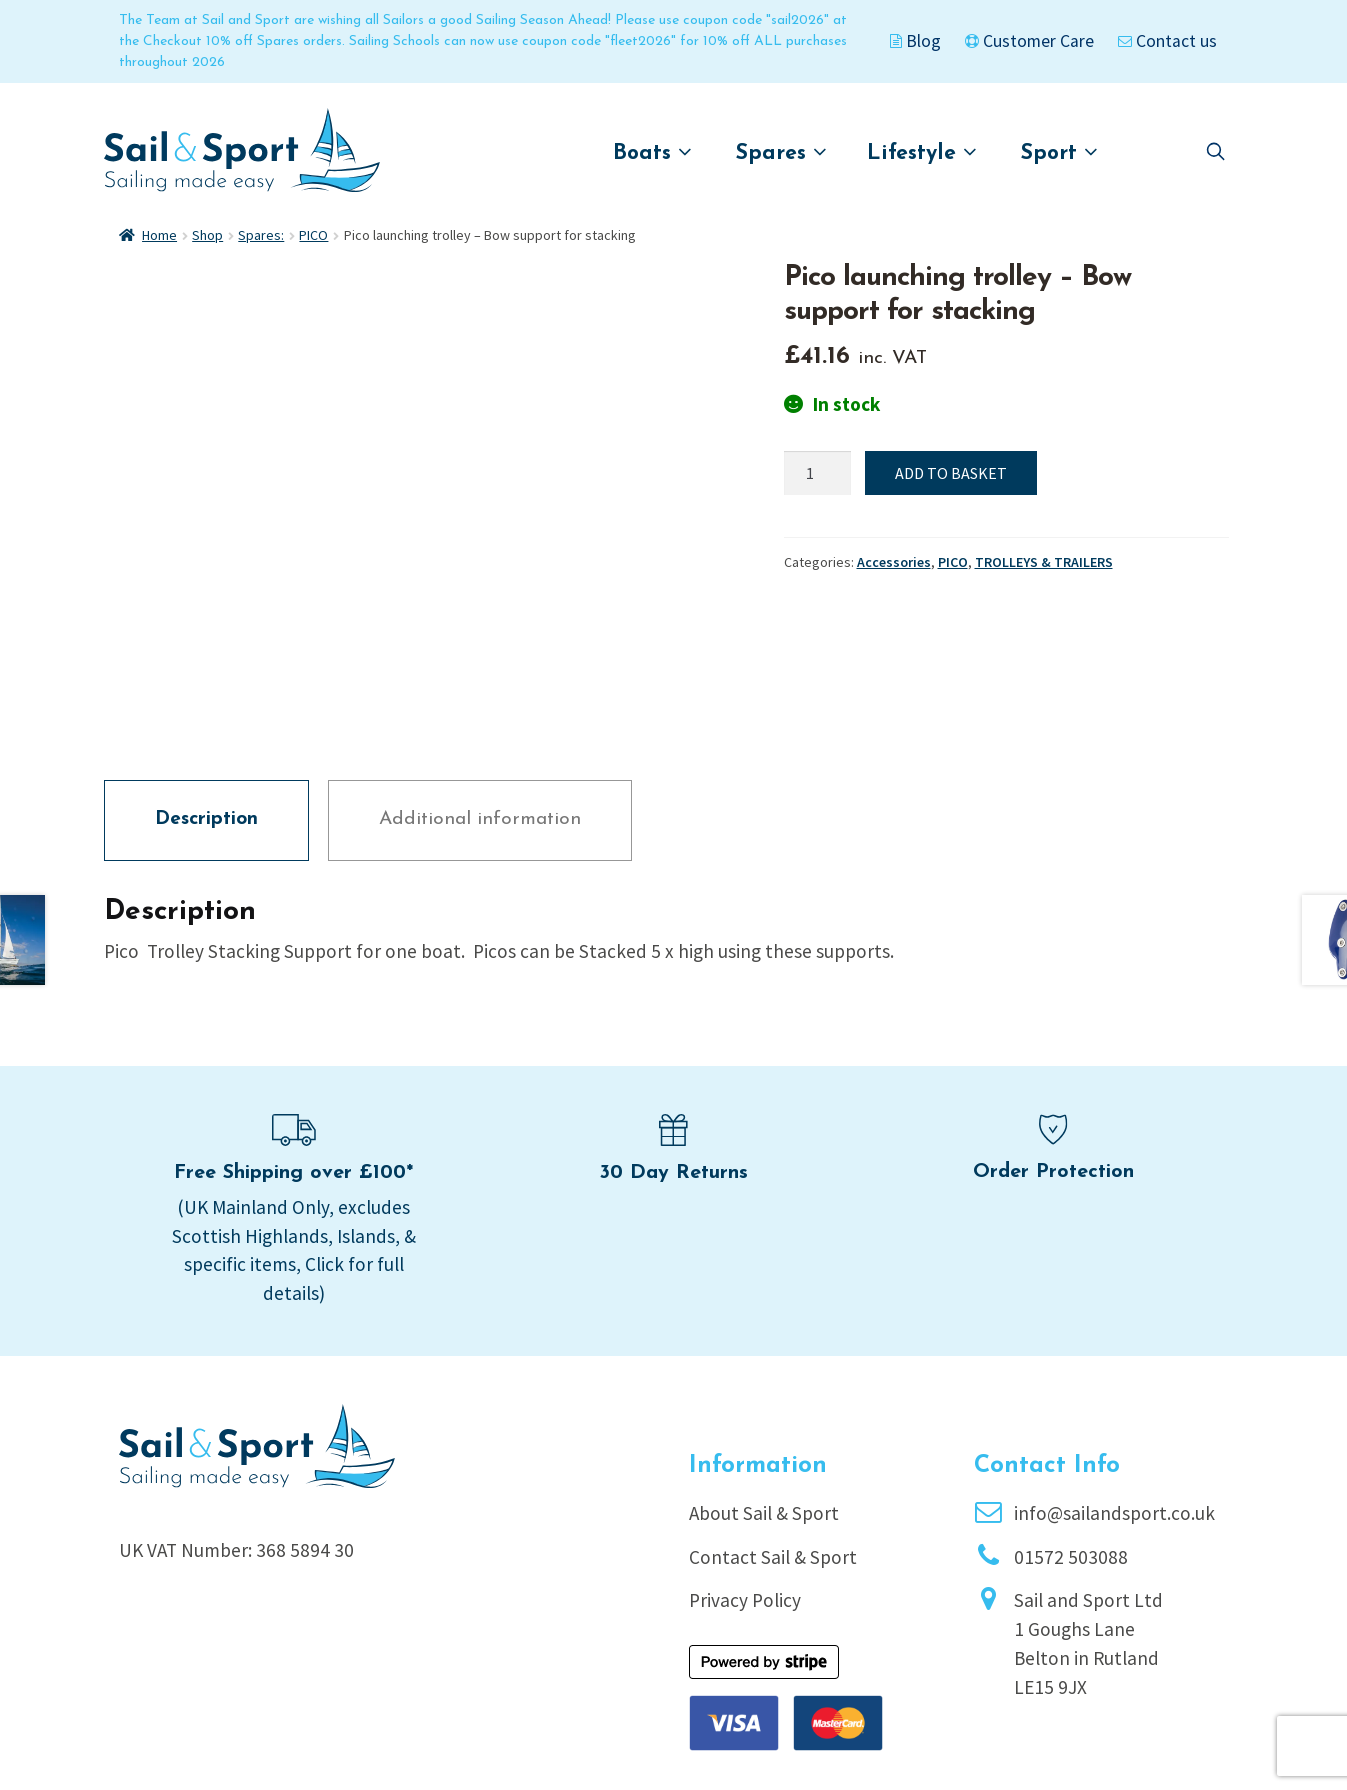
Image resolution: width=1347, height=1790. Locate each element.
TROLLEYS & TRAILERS (1044, 562)
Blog (915, 41)
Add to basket (951, 473)
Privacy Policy (745, 1465)
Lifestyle (922, 152)
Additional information (480, 684)
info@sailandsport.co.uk (1114, 1378)
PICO (313, 235)
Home (159, 235)
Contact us (1167, 41)
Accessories (894, 562)
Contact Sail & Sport (773, 1421)
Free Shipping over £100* (293, 1038)
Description (206, 684)
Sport (1059, 152)
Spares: (261, 235)
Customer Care (1029, 41)
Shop (207, 235)
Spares (781, 152)
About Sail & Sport (764, 1378)
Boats (652, 152)
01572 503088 (1071, 1421)
